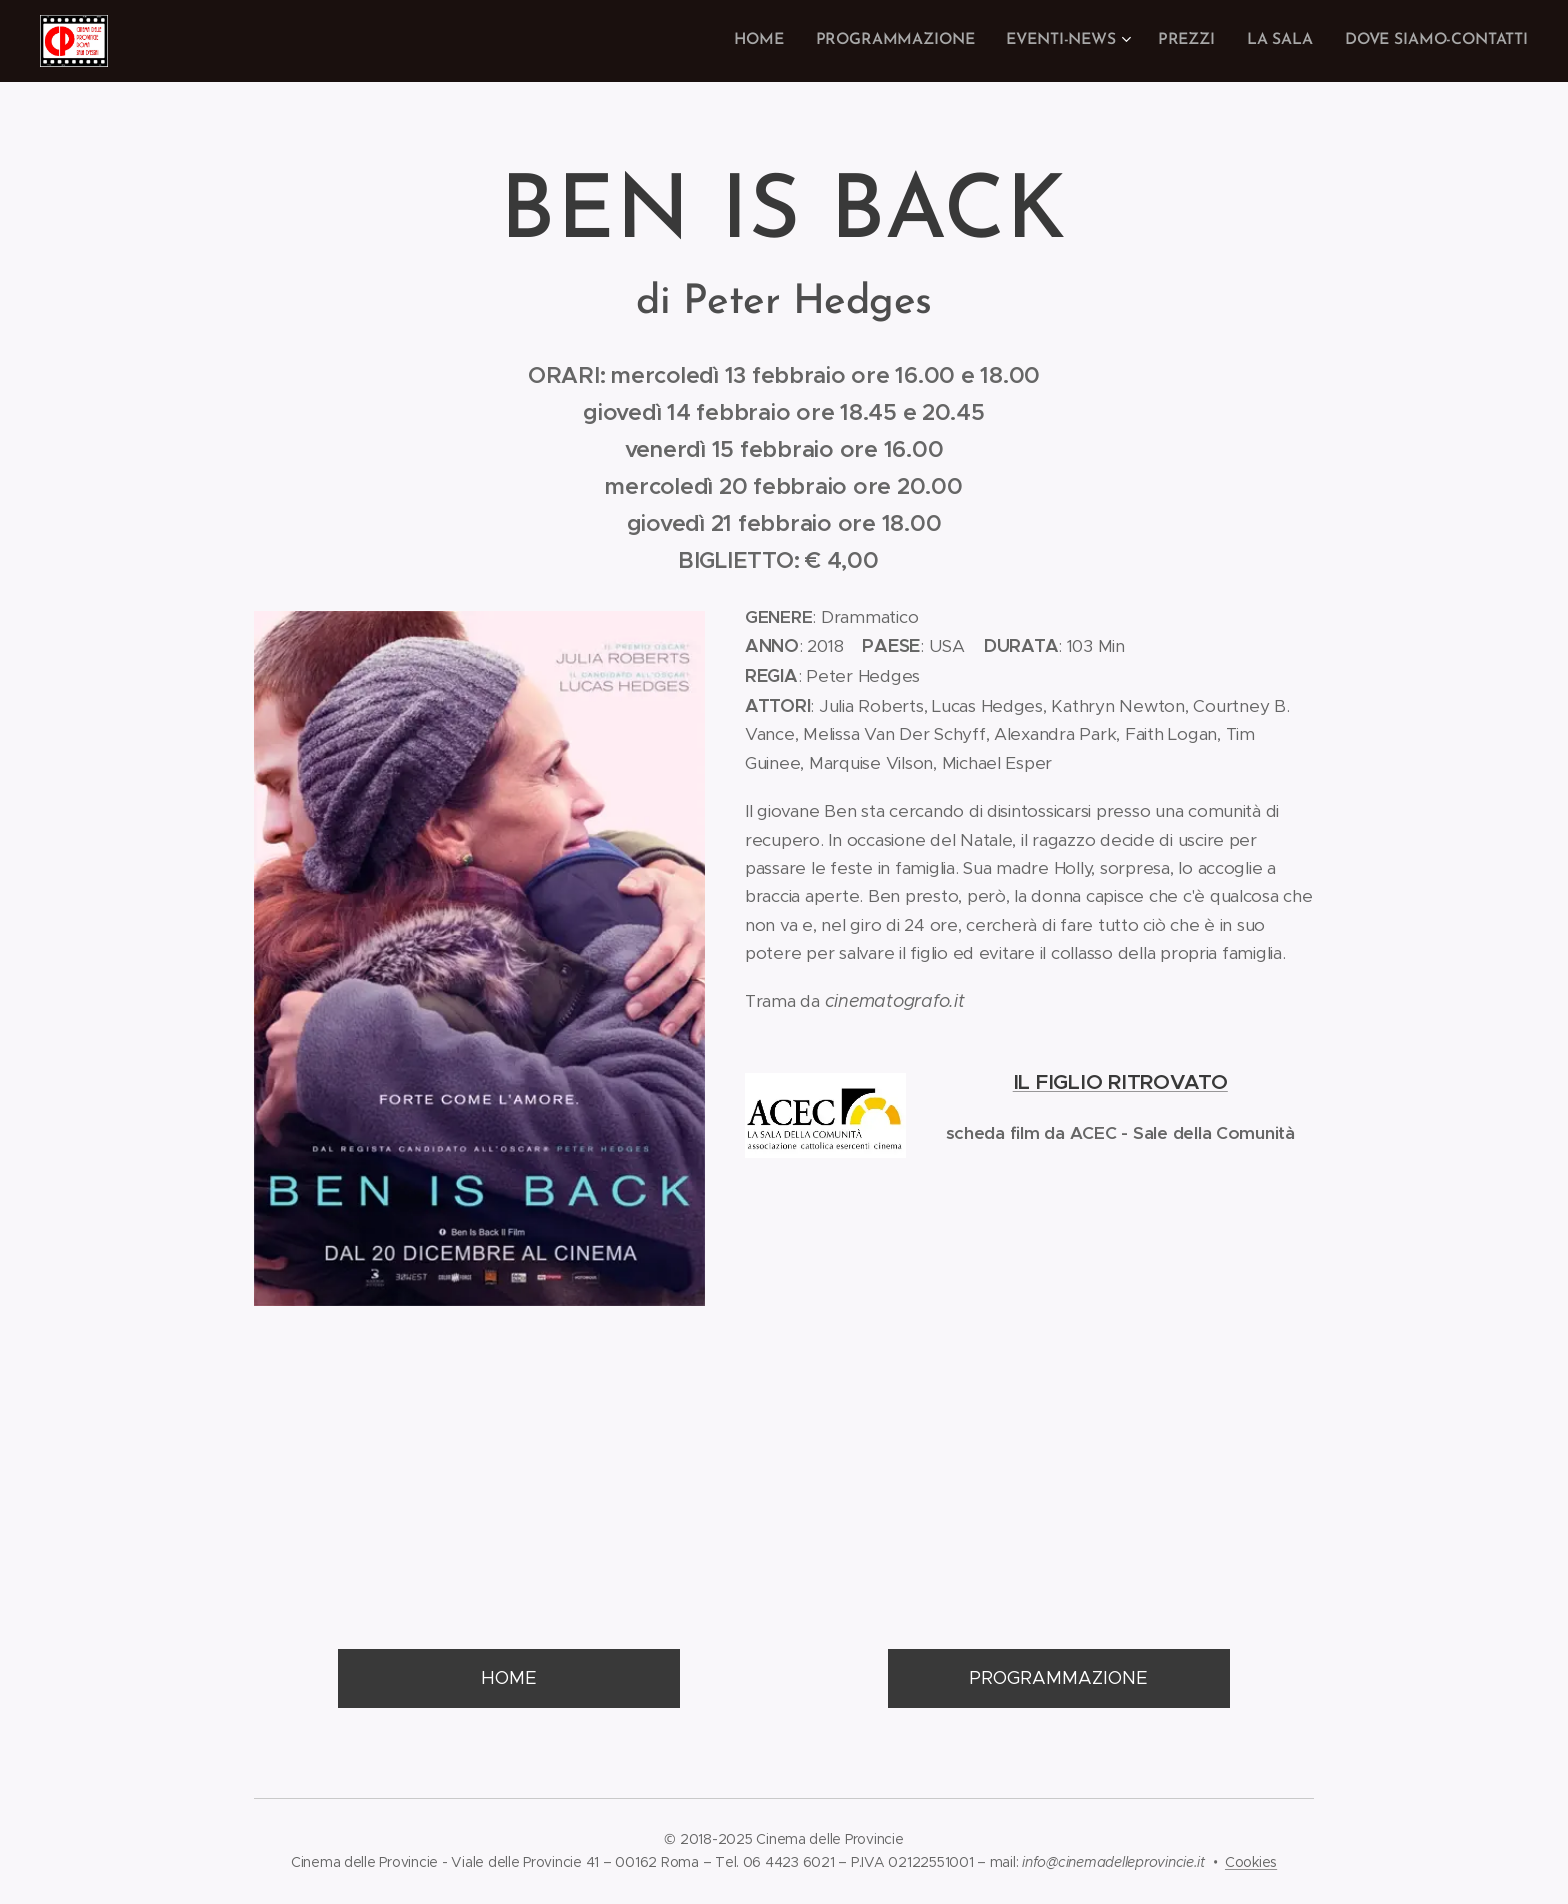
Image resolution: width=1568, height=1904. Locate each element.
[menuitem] (780, 41)
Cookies (1251, 1862)
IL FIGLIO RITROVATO (1119, 1082)
